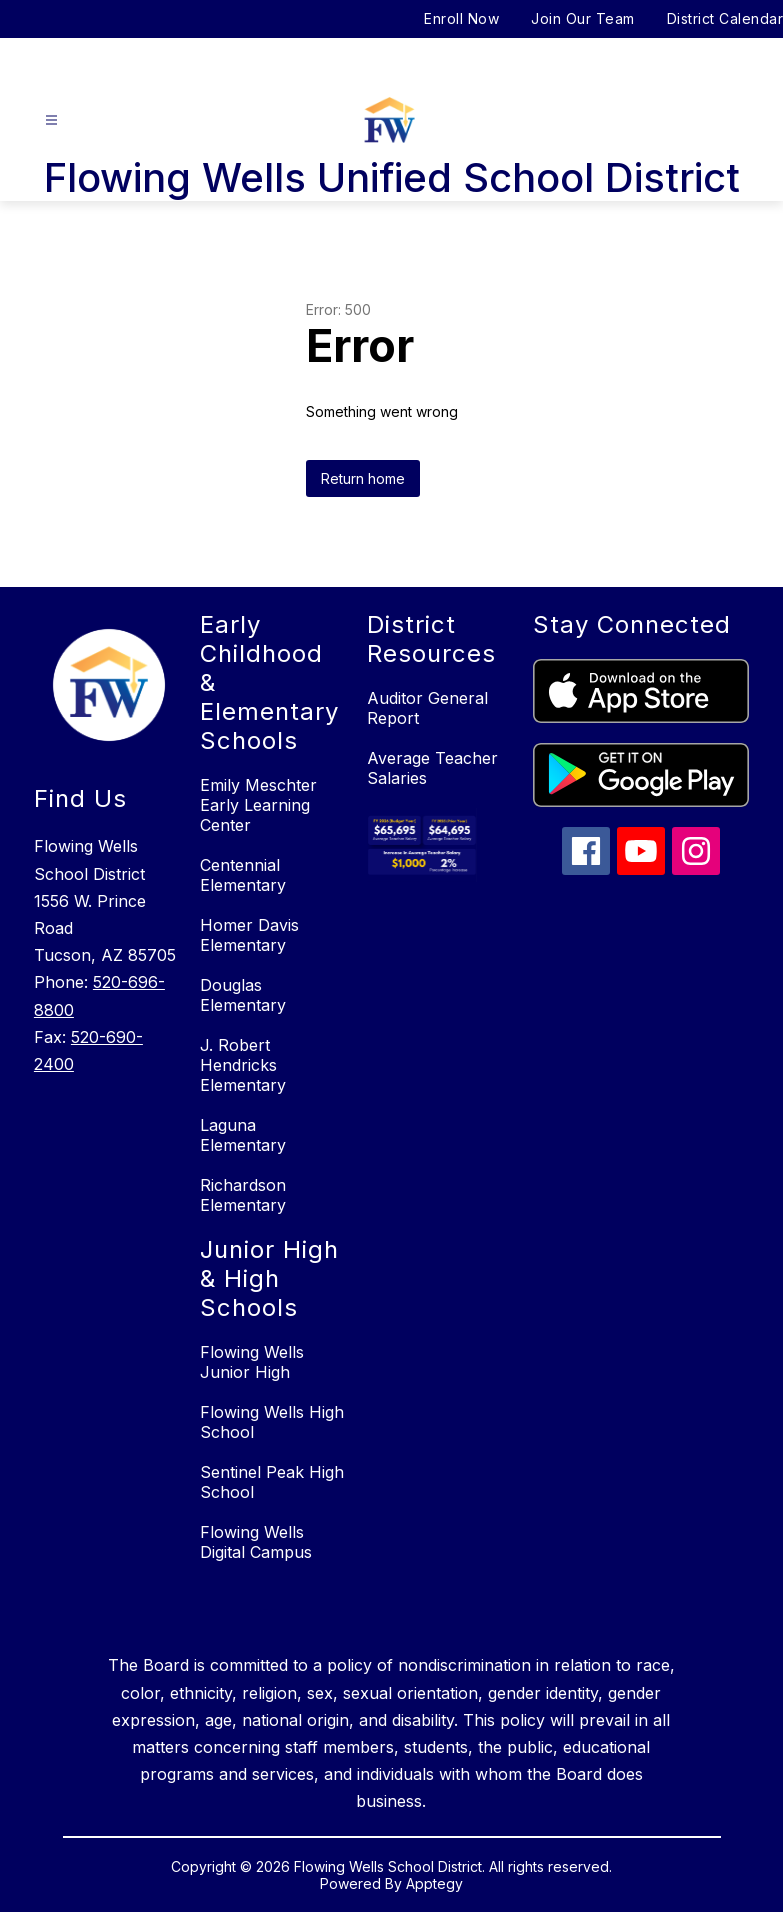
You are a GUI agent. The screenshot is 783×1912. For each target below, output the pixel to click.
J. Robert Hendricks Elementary (243, 1065)
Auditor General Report (427, 708)
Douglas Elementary (243, 995)
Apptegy (434, 1883)
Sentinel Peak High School (272, 1482)
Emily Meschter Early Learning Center (258, 805)
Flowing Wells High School (272, 1422)
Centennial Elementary (243, 875)
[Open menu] (51, 120)
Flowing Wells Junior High (252, 1362)
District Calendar (725, 18)
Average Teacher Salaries (432, 768)
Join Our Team (583, 18)
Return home (363, 478)
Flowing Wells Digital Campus (256, 1542)
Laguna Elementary (243, 1135)
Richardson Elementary (243, 1195)
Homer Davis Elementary (249, 935)
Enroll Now (461, 18)
